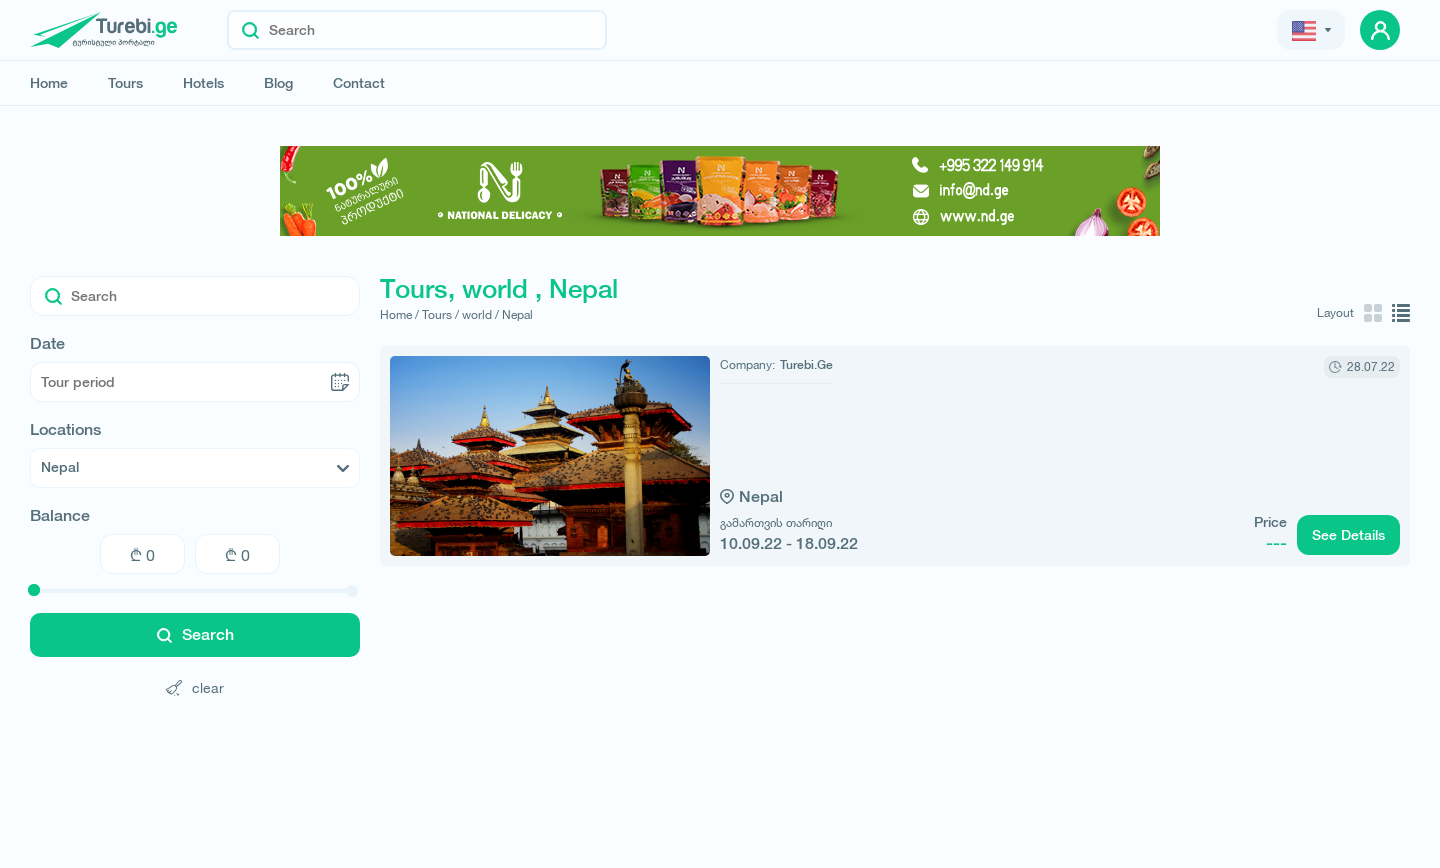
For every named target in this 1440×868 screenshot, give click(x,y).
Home (49, 83)
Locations (65, 430)
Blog (278, 83)
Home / (399, 314)
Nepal (517, 314)
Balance (60, 516)
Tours (125, 83)
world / (480, 314)
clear (195, 687)
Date (47, 344)
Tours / (440, 314)
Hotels (203, 83)
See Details (1348, 535)
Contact (359, 83)
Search (195, 634)
